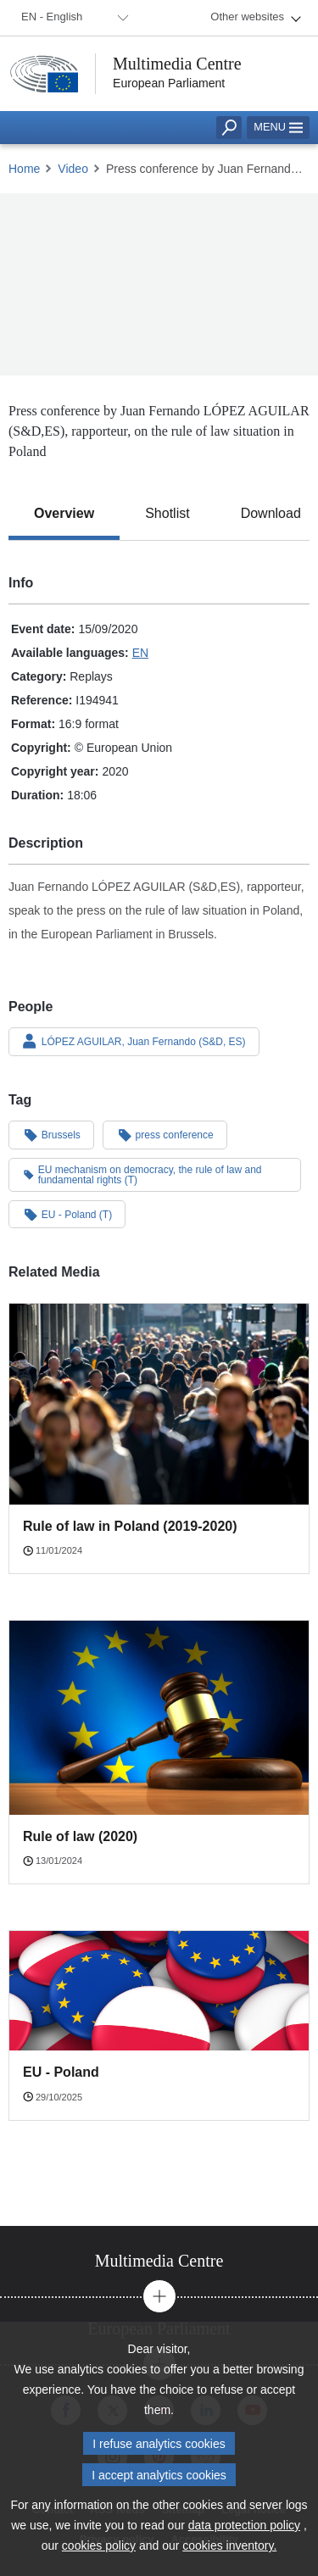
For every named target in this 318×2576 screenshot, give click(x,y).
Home (24, 168)
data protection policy (244, 2533)
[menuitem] (72, 18)
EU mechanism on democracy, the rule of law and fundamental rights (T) (142, 1175)
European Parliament (169, 83)
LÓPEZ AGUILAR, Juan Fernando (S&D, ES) (134, 1041)
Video (73, 168)
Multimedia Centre (177, 63)
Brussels (51, 1134)
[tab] (64, 513)
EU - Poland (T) (67, 1213)
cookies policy (99, 2554)
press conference (165, 1134)
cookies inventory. (229, 2554)
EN (140, 652)
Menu (278, 126)
